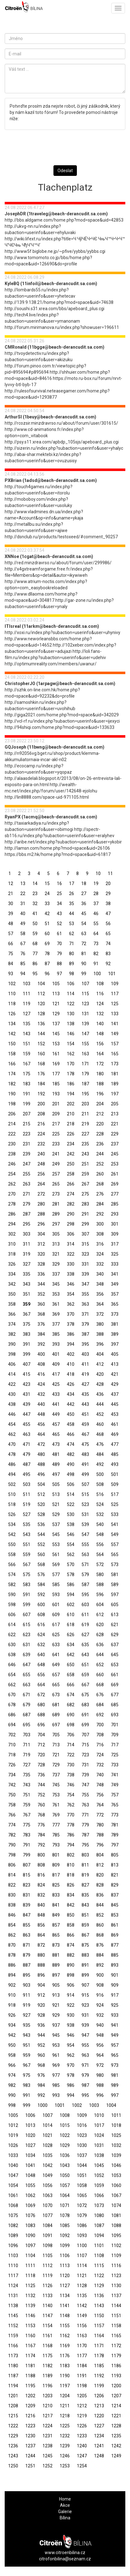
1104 (30, 2255)
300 (100, 1224)
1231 (47, 2435)
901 (114, 1975)
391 (26, 1344)
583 (26, 1584)
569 (56, 1564)
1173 (13, 2355)
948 (100, 2035)
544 (41, 1534)
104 (41, 983)
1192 (99, 2375)
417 (56, 1374)
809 (56, 1864)
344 (41, 1284)
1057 (65, 2185)
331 (85, 1264)
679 (26, 1704)
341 (114, 1274)
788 (100, 1834)
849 (56, 1915)
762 (70, 1804)
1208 (13, 2405)
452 (100, 1414)
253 (114, 1163)
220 (100, 1123)
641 (56, 1654)
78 (47, 953)
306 (70, 1234)
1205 (82, 2395)
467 (85, 1434)
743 (26, 1784)
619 (85, 1624)
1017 (99, 2125)
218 (70, 1123)
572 (100, 1564)
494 (12, 1474)
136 (41, 1023)
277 (114, 1193)
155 (85, 1043)
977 (56, 2075)
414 (12, 1374)
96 (47, 973)
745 (56, 1784)
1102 (116, 2245)
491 (85, 1464)
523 (85, 1504)
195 (85, 1093)
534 (12, 1524)
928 (41, 2015)
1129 (99, 2285)
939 (85, 2025)
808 (41, 1864)
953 (56, 2045)
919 (26, 2005)
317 (114, 1244)
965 (114, 2055)
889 (56, 1965)
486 (12, 1464)
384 (41, 1334)
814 (12, 1874)
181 (114, 1073)
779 (85, 1824)
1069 (30, 2205)
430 (12, 1394)
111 (26, 993)
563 (85, 1554)
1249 (116, 2455)
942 (12, 2035)
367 (26, 1314)
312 (41, 1244)
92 (108, 963)
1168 (47, 2345)
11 (110, 873)
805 (114, 1854)
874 (70, 1945)
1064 (65, 2195)
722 (70, 1754)
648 (41, 1664)
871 (26, 1945)
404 (100, 1354)
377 (56, 1324)
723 (85, 1754)
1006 (30, 2115)
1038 (99, 2155)
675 (85, 1694)
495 (26, 1474)
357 (114, 1294)
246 (12, 1163)
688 (41, 1714)
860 (100, 1925)
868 (100, 1935)
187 (85, 1083)
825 (56, 1884)
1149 (82, 2315)
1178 (99, 2355)
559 (26, 1554)
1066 (99, 2195)
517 (114, 1494)
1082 (13, 2225)
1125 (30, 2285)
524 (100, 1504)
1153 (30, 2325)
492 (100, 1464)
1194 (13, 2385)
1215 (13, 2415)
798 (12, 1854)
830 (12, 1894)
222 (12, 1133)
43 (59, 913)
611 (85, 1614)
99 (83, 973)
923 (85, 2005)
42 (47, 913)
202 (70, 1103)
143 (26, 1033)
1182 (47, 2365)
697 (56, 1724)
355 (85, 1294)
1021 (47, 2135)
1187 (13, 2375)
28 (95, 893)
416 (41, 1374)
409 (56, 1364)
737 (56, 1774)
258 (70, 1173)
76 (22, 953)
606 (12, 1614)
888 (41, 1965)
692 (100, 1714)
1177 (82, 2355)
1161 (47, 2335)
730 (70, 1764)
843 (85, 1905)
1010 (99, 2115)
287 (26, 1213)
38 (108, 903)
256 (41, 1173)
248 (41, 1163)
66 (10, 943)
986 (70, 2085)
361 (56, 1304)
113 (56, 993)
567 (26, 1564)
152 (41, 1043)
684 (100, 1704)
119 (26, 1003)
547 (85, 1534)
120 (41, 1003)
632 (41, 1644)
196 (100, 1093)
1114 (82, 2265)
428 (100, 1384)
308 (100, 1234)
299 (85, 1224)
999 (26, 2105)
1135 (82, 2295)
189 (114, 1083)
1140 (47, 2305)
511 (26, 1494)
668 (100, 1684)
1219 (82, 2415)
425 (56, 1384)
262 (12, 1183)
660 (100, 1674)
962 (70, 2055)
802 (70, 1854)
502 (12, 1484)
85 (22, 963)
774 (12, 1824)
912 (41, 1995)
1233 (82, 2435)
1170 (82, 2345)
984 (41, 2085)
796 (100, 1844)
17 (71, 883)
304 (41, 1234)
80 (71, 953)
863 (26, 1935)
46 (95, 913)
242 (70, 1153)
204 (100, 1103)
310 (12, 1244)
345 (56, 1284)
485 (114, 1454)
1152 (13, 2325)
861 (114, 1925)
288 (41, 1213)
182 (12, 1083)
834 (70, 1894)
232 (41, 1143)
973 (114, 2065)
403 (85, 1354)
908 (100, 1985)
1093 (82, 2235)
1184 (82, 2365)
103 (26, 983)
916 (100, 1995)
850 (70, 1915)
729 (56, 1764)
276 (100, 1193)
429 (114, 1384)
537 (56, 1524)
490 (70, 1464)
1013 (30, 2125)
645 (114, 1654)
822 (12, 1884)
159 (26, 1053)
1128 (82, 2285)
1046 (116, 2165)
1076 (30, 2215)
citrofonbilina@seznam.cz (65, 2558)
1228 (116, 2425)
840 (41, 1905)
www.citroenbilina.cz (65, 2552)
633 (56, 1644)
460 (100, 1424)
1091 (47, 2235)
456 (41, 1424)
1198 (82, 2385)
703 (26, 1734)
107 (85, 983)
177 (56, 1073)
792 (41, 1844)
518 (12, 1504)
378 (70, 1324)
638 (12, 1654)
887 (26, 1965)
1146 (30, 2315)
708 (100, 1734)
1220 (99, 2415)
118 (12, 1003)
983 (26, 2085)
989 (114, 2085)
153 (56, 1043)
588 (100, 1584)
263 (26, 1183)
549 (114, 1534)
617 (56, 1624)
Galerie (65, 2511)
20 (108, 883)
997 (114, 2095)
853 (114, 1915)
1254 (82, 2465)
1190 (65, 2375)
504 (41, 1484)
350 (12, 1294)
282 (70, 1203)
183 (26, 1083)
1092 (65, 2235)
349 (114, 1284)
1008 (65, 2115)
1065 (82, 2195)
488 (41, 1464)
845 (114, 1905)
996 (100, 2095)
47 (108, 913)
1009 (82, 2115)
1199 (99, 2385)
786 (70, 1834)
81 (83, 953)
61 (59, 933)
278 (12, 1203)
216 (41, 1123)
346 (70, 1284)
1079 (82, 2215)
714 (70, 1744)
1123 (116, 2275)
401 (56, 1354)
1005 (13, 2115)
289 (56, 1213)
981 (114, 2075)
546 (70, 1534)
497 (56, 1474)
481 (56, 1454)
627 (85, 1634)
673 (56, 1694)
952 (41, 2045)
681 (56, 1704)
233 (56, 1143)
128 (41, 1013)
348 (100, 1284)
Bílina (65, 2517)
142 (12, 1033)
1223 (30, 2425)
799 (26, 1854)
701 (114, 1724)
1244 (30, 2455)
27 (83, 893)
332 (100, 1264)
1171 (99, 2345)
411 (85, 1364)
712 (41, 1744)
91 (95, 963)
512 (41, 1494)
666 (70, 1684)
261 (114, 1173)
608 (41, 1614)
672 (41, 1694)
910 (12, 1995)
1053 (116, 2175)
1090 (30, 2235)
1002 (77, 2105)
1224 (47, 2425)
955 (85, 2045)
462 (12, 1434)
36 (83, 903)
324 (100, 1254)
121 (56, 1003)
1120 (65, 2275)
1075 (13, 2215)
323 (85, 1254)
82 (95, 953)
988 (100, 2085)
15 (47, 883)
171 (85, 1063)
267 (85, 1183)
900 (100, 1975)
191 (26, 1093)
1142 (82, 2305)
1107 (82, 2255)
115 (85, 993)
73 (95, 943)
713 (56, 1744)
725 (114, 1754)
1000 (43, 2105)
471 (26, 1444)
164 (100, 1053)
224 (41, 1133)
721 (56, 1754)
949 (114, 2035)
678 (12, 1704)
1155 (65, 2325)
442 (70, 1404)
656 (41, 1674)
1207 (116, 2395)
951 (26, 2045)
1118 (30, 2275)
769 (56, 1814)
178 (70, 1073)
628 (100, 1634)
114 (70, 993)
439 (26, 1404)
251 (85, 1163)
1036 (65, 2155)
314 (70, 1244)
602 (70, 1604)
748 (100, 1784)
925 (114, 2005)
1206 (99, 2395)
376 (41, 1324)
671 (26, 1694)
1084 (47, 2225)
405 (114, 1354)
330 (70, 1264)
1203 (47, 2395)
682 (70, 1704)
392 (41, 1344)
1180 (13, 2365)
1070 (47, 2205)
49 (22, 923)
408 (41, 1364)
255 (26, 1173)
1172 (116, 2345)
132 (100, 1013)
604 (100, 1604)
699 (85, 1724)
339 (85, 1274)
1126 (47, 2285)
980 (100, 2075)
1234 (99, 2435)
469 (114, 1434)
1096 (13, 2245)
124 (100, 1003)
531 (85, 1514)
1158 (116, 2325)
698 (70, 1724)
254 (12, 1173)
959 (26, 2055)
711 (26, 1744)
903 (26, 1985)
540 (100, 1524)
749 (114, 1784)
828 (100, 1884)
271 (26, 1193)
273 (56, 1193)
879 (26, 1955)
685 (114, 1704)
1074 (116, 2205)
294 (12, 1224)
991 (26, 2095)
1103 (13, 2255)
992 (41, 2095)
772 (100, 1814)
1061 (13, 2195)
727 (26, 1764)
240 (41, 1153)
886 (12, 1965)
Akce (65, 2505)
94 (22, 973)
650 (70, 1664)
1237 (30, 2445)
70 (59, 943)
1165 (116, 2335)
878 (12, 1955)
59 (35, 933)
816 (41, 1874)
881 (56, 1955)
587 (85, 1584)
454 (12, 1424)
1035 (47, 2155)
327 (26, 1264)
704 (41, 1734)
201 (56, 1103)
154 (70, 1043)
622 (12, 1634)
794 (70, 1844)
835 (85, 1894)
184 (41, 1083)
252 (100, 1163)
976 (41, 2075)
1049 (47, 2175)
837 (114, 1894)
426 (70, 1384)
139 (85, 1023)
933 (114, 2015)
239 (26, 1153)
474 (70, 1444)
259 (85, 1173)
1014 (47, 2125)
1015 (65, 2125)
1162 (65, 2335)
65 (108, 933)
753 (56, 1794)
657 (56, 1674)
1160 (30, 2335)
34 (59, 903)
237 (114, 1143)
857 (56, 1925)
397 (114, 1344)
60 (47, 933)
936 (41, 2025)
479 (26, 1454)
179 (85, 1073)
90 (83, 963)
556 (100, 1544)
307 (85, 1234)
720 (41, 1754)
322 (70, 1254)
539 (85, 1524)
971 (85, 2065)
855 (26, 1925)
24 (47, 893)
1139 (30, 2305)
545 (56, 1534)
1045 (99, 2165)
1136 (99, 2295)
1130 (116, 2285)
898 (70, 1975)
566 (12, 1564)
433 (56, 1394)
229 (114, 1133)
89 (71, 963)
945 (56, 2035)
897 (56, 1975)
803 (85, 1854)
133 (114, 1013)
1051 (82, 2175)
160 (41, 1053)
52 (59, 923)
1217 (47, 2415)
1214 (116, 2405)
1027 (30, 2145)
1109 (116, 2255)
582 (12, 1584)
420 (100, 1374)
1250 (13, 2465)
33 (47, 903)
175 (26, 1073)
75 (10, 953)
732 (100, 1764)
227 (85, 1133)
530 (70, 1514)
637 (114, 1644)
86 (35, 963)
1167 (30, 2345)
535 (26, 1524)
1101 (99, 2245)
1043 (65, 2165)
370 (70, 1314)
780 (100, 1824)
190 (12, 1093)
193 (56, 1093)
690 (70, 1714)
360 (41, 1304)
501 (114, 1474)
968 (41, 2065)
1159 (13, 2335)
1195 (30, 2385)
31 (22, 903)
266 (70, 1183)
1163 (82, 2335)
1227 (99, 2425)
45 (83, 913)
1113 (65, 2265)
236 (100, 1143)
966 (12, 2065)
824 (41, 1884)
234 (70, 1143)
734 (12, 1774)
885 (114, 1955)
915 (85, 1995)
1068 (13, 2205)
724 (100, 1754)
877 (114, 1945)
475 (85, 1444)
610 (70, 1614)
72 (83, 943)
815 (26, 1874)
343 (26, 1284)
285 (114, 1203)
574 (12, 1574)
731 (85, 1764)
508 (100, 1484)
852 (100, 1915)
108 (100, 983)
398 (12, 1354)
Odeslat (65, 170)
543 (26, 1534)
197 (114, 1093)
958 (12, 2055)
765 (114, 1804)
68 (35, 943)
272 (41, 1193)
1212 (82, 2405)
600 (41, 1604)
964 (100, 2055)
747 (85, 1784)
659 (85, 1674)
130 (70, 1013)
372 (100, 1314)
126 (12, 1013)
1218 (65, 2415)
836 (100, 1894)
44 (71, 913)
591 (26, 1594)
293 (114, 1213)
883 (85, 1955)
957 (114, 2045)
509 (114, 1484)
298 (70, 1224)
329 (56, 1264)
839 (26, 1905)
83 (108, 953)
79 (59, 953)
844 (100, 1905)
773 (114, 1814)
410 (70, 1364)
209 (56, 1113)
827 (85, 1884)
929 (56, 2015)
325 (114, 1254)
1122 (99, 2275)
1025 (116, 2135)
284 (100, 1203)
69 (47, 943)
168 (41, 1063)
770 (70, 1814)
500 (100, 1474)
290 (70, 1213)
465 (56, 1434)
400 (41, 1354)
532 (100, 1514)
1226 (82, 2425)
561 (56, 1554)
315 (85, 1244)
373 (114, 1314)
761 (56, 1804)
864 (41, 1935)
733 (114, 1764)
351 (26, 1294)
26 (71, 893)
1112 (47, 2265)
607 (26, 1614)
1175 (47, 2355)
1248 (99, 2455)
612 (100, 1614)
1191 (82, 2375)
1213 (99, 2405)
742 (12, 1784)
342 (12, 1284)
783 (26, 1834)
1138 (13, 2305)
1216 (30, 2415)
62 (71, 933)
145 (56, 1033)
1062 (30, 2195)
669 (114, 1684)
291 (85, 1213)
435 (85, 1394)
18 (83, 883)
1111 (30, 2265)
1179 (116, 2355)
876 (100, 1945)
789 (114, 1834)
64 (95, 933)
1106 (65, 2255)
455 (26, 1424)
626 (70, 1634)
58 (22, 933)
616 (41, 1624)
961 (56, 2055)
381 (114, 1324)
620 (100, 1624)
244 (100, 1153)
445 (114, 1404)
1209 (30, 2405)
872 (41, 1945)
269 (114, 1183)
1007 (47, 2115)
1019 (13, 2135)
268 (100, 1183)
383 (26, 1334)
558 (12, 1554)
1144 (116, 2305)
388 (100, 1334)
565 (114, 1554)
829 (114, 1884)
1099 (65, 2245)
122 (70, 1003)
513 (56, 1494)
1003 (94, 2105)
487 (26, 1464)
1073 (99, 2205)
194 (70, 1093)
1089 (13, 2235)
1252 (47, 2465)
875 (85, 1945)
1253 (65, 2465)
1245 (47, 2455)
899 (85, 1975)
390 (12, 1344)
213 (114, 1113)
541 (114, 1524)
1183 (65, 2365)
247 (26, 1163)
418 (70, 1374)
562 (70, 1554)
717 (114, 1744)
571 (85, 1564)
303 (26, 1234)
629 (114, 1634)
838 (12, 1905)
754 (70, 1794)
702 (12, 1734)
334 (12, 1274)
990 (12, 2095)
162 (70, 1053)
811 (85, 1864)
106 (70, 983)
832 (41, 1894)
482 (70, 1454)
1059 (99, 2185)
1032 (116, 2145)
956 (100, 2045)
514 (70, 1494)
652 (100, 1664)
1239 (65, 2445)
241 (56, 1153)
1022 (65, 2135)
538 (70, 1524)
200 (41, 1103)
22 (22, 893)
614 (12, 1624)
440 (41, 1404)
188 (100, 1083)
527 (26, 1514)
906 (70, 1985)
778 (70, 1824)
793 (56, 1844)
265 (56, 1183)
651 (85, 1664)
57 (10, 933)
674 (70, 1694)
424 (41, 1384)
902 (12, 1985)
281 (56, 1203)
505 (56, 1484)
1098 (47, 2245)
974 (12, 2075)
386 (70, 1334)
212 (100, 1113)
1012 (13, 2125)
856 (41, 1925)
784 (41, 1834)
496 (41, 1474)
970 (70, 2065)
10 (98, 873)
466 (70, 1434)
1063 (47, 2195)
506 (70, 1484)
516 (100, 1494)
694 (12, 1724)
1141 (65, 2305)
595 (85, 1594)
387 (85, 1334)
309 (114, 1234)
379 (85, 1324)
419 (85, 1374)
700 (100, 1724)
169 (56, 1063)
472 (41, 1444)
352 (41, 1294)
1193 (116, 2375)
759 (26, 1804)
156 (100, 1043)
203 (85, 1103)
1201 (13, 2395)
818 (70, 1874)
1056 (47, 2185)
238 (12, 1153)
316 (100, 1244)
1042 (47, 2165)
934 (12, 2025)
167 (26, 1063)
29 (108, 893)
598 (12, 1604)
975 (26, 2075)
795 (85, 1844)
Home (65, 2499)
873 (56, 1945)
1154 (47, 2325)
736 (41, 1774)
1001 (60, 2105)
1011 (116, 2115)
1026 (13, 2145)
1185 (99, 2365)
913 (56, 1995)
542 (12, 1534)
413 (114, 1364)
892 (100, 1965)
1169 (65, 2345)
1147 (47, 2315)
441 (56, 1404)
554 (70, 1544)
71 (71, 943)
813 (114, 1864)
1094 (99, 2235)
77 (35, 953)
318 (12, 1254)
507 (85, 1484)
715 (85, 1744)
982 (12, 2085)
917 (114, 1995)
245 (114, 1153)
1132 (30, 2295)
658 (70, 1674)
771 (85, 1814)
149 (114, 1033)
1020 (30, 2135)
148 (100, 1033)
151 (26, 1043)
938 (70, 2025)
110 (12, 993)
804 (100, 1854)
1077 (47, 2215)
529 (56, 1514)
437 (114, 1394)
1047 (13, 2175)
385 (56, 1334)
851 (85, 1915)
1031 (99, 2145)
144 (41, 1033)
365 (114, 1304)
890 (70, 1965)
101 (112, 973)
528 (41, 1514)
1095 (116, 2235)
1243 (13, 2455)
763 (85, 1804)
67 (22, 943)
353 (56, 1294)
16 (59, 883)
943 (26, 2035)
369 (56, 1314)
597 (114, 1594)
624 (41, 1634)
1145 (13, 2315)
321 (56, 1254)
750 (12, 1794)
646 (12, 1664)
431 (26, 1394)
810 (70, 1864)
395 (85, 1344)
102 (12, 983)
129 (56, 1013)
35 (71, 903)
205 (114, 1103)
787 (85, 1834)
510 (12, 1494)
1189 (47, 2375)
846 (12, 1915)
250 (70, 1163)
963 (85, 2055)
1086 (82, 2225)
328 (41, 1264)
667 (85, 1684)
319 (26, 1254)
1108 (99, 2255)
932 (100, 2015)
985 (56, 2085)
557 (114, 1544)
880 (41, 1955)
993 (56, 2095)
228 (100, 1133)
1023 (82, 2135)
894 (12, 1975)
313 (56, 1244)
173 (114, 1063)
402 (70, 1354)
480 (41, 1454)
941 (114, 2025)
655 (26, 1674)
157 (114, 1043)
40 (22, 913)
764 (100, 1804)
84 (10, 963)
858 (70, 1925)
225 (56, 1133)
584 (41, 1584)
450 (70, 1414)
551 (26, 1544)
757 (114, 1794)
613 (114, 1614)
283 (85, 1203)
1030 (82, 2145)
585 (56, 1584)
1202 (30, 2395)
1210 (47, 2405)
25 (59, 893)
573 (114, 1564)
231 (26, 1143)
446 (12, 1414)
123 (85, 1003)
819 (85, 1874)
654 (12, 1674)
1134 (65, 2295)
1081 (116, 2215)
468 (100, 1434)
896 (41, 1975)
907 (85, 1985)
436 (100, 1394)
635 (85, 1644)
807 (26, 1864)
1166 (13, 2345)
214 (12, 1123)
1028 (47, 2145)
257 (56, 1173)
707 (85, 1734)
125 (114, 1003)
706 (70, 1734)
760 (41, 1804)
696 (41, 1724)
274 (70, 1193)
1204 (65, 2395)
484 (100, 1454)
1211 (65, 2405)
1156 (82, 2325)
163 (85, 1053)
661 (114, 1674)
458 (70, 1424)
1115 (99, 2265)
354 (70, 1294)
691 (85, 1714)
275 (85, 1193)
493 (114, 1464)
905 (56, 1985)
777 (56, 1824)
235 (85, 1143)
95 (35, 973)
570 (70, 1564)
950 (12, 2045)
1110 (13, 2265)
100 (97, 973)
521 (56, 1504)
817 (56, 1874)
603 (85, 1604)
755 (85, 1794)
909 (114, 1985)
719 (26, 1754)
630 (12, 1644)
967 (26, 2065)
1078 (65, 2215)
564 (100, 1554)
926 (12, 2015)
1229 (13, 2435)
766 (12, 1814)
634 (70, 1644)
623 (26, 1634)
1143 (99, 2305)
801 (56, 1854)
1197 (65, 2385)
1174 (30, 2355)
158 (12, 1053)
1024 (99, 2135)
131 (85, 1013)
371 (85, 1314)
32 (35, 903)
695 (26, 1724)
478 (12, 1454)
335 (26, 1274)
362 (70, 1304)
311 (26, 1244)
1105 (47, 2255)
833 (56, 1894)
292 (100, 1213)
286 (12, 1213)
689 (56, 1714)
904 (41, 1985)
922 (70, 2005)
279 (26, 1203)
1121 (82, 2275)
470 (12, 1444)
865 (56, 1935)
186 (70, 1083)
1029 (65, 2145)
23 (35, 893)
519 (26, 1504)
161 (56, 1053)
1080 (99, 2215)
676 (100, 1694)
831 (26, 1894)
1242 (116, 2445)
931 (85, 2015)
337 (56, 1274)
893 (114, 1965)
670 (12, 1694)
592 (41, 1594)
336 (41, 1274)
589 (114, 1584)
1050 (65, 2175)
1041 (30, 2165)
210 (70, 1113)
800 (41, 1854)
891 (85, 1965)
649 (56, 1664)
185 (56, 1083)
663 (26, 1684)
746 (70, 1784)
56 (108, 923)
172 (100, 1063)
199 (26, 1103)
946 (70, 2035)
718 (12, 1754)
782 (12, 1834)
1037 (82, 2155)
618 (70, 1624)
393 (56, 1344)
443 (85, 1404)
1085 (65, 2225)
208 (41, 1113)
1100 (82, 2245)
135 (26, 1023)
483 (85, 1454)
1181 (30, 2365)
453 (114, 1414)
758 (12, 1804)
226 (70, 1133)
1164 (99, 2335)
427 (85, 1384)
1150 (99, 2315)
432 (41, 1394)
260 (100, 1173)
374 (12, 1324)
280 (41, 1203)
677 (114, 1694)
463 (26, 1434)
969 (56, 2065)
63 (83, 933)
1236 (13, 2445)
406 (12, 1364)
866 (70, 1935)
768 (41, 1814)
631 (26, 1644)
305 (56, 1234)
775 (26, 1824)
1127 (65, 2285)
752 (41, 1794)
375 (26, 1324)
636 (100, 1644)
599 (26, 1604)
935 (26, 2025)
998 (12, 2105)
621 (114, 1624)
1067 (116, 2195)
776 (41, 1824)
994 (70, 2095)
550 (12, 1544)
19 (95, 883)
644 (100, 1654)
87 (47, 963)
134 (12, 1023)
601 (56, 1604)
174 (12, 1073)
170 (70, 1063)
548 (100, 1534)
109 (114, 983)
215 (26, 1123)
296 (41, 1224)
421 (114, 1374)
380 (100, 1324)
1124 (13, 2285)
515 (85, 1494)
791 (26, 1844)
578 (70, 1574)
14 (35, 883)
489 (56, 1464)
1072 (82, 2205)
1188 (30, 2375)
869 (114, 1935)
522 (70, 1504)
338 (70, 1274)
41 (35, 913)
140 (100, 1023)
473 (56, 1444)
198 (12, 1103)
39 (10, 913)
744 (41, 1784)
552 (41, 1544)
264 (41, 1183)
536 (41, 1524)
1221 (116, 2415)
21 (10, 893)
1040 (13, 2165)
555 (85, 1544)
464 (41, 1434)
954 (70, 2045)
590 (12, 1594)
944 (41, 2035)
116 (100, 993)
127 (26, 1013)
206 (12, 1113)
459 (85, 1424)
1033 (13, 2155)
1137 (116, 2295)
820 (100, 1874)
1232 (65, 2435)
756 (100, 1794)
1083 (30, 2225)
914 (70, 1995)
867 (85, 1935)
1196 (47, 2385)
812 (100, 1864)
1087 (99, 2225)
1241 (99, 2445)
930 (70, 2015)
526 (12, 1514)
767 (26, 1814)
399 (26, 1354)
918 (12, 2005)
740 (100, 1774)
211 (85, 1113)
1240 (82, 2445)
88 (59, 963)
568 (41, 1564)
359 (26, 1304)
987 (85, 2085)
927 (26, 2015)
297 (56, 1224)
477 (114, 1444)
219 (85, 1123)
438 (12, 1404)
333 (114, 1264)
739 (85, 1774)
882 (70, 1955)
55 (95, 923)
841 (56, 1905)
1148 (65, 2315)
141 (114, 1023)
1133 (47, 2295)
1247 (82, 2455)
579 (85, 1574)
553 (56, 1544)
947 (85, 2035)
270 (12, 1193)
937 (56, 2025)
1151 (116, 2315)
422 (12, 1384)
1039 (116, 2155)
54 (83, 923)
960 (41, 2055)
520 (41, 1504)
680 (41, 1704)
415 (26, 1374)
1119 (47, 2275)
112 (41, 993)
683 (85, 1704)
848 (41, 1915)
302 (12, 1234)
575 (26, 1574)
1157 (99, 2325)
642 (70, 1654)
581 (114, 1574)
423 (26, 1384)
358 (12, 1304)
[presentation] (52, 148)
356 (100, 1294)
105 (56, 983)
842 (70, 1905)
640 (41, 1654)
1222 (13, 2425)
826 (70, 1884)
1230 (30, 2435)
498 (70, 1474)
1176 (65, 2355)
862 (12, 1935)
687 (26, 1714)
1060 (116, 2185)
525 (114, 1504)
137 (56, 1023)
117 (114, 993)
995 (85, 2095)
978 (70, 2075)
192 (41, 1093)
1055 (30, 2185)
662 (12, 1684)
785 (56, 1834)
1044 (82, 2165)
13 (22, 883)
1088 (116, 2225)
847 (26, 1915)
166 (12, 1063)
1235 (116, 2435)
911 (26, 1995)
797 (114, 1844)
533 (114, 1514)
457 (56, 1424)
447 (26, 1414)
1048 (30, 2175)
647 (26, 1664)
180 (100, 1073)
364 (100, 1304)
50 (35, 923)
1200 (116, 2385)
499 (85, 1474)
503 (26, 1484)
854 (12, 1925)
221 (114, 1123)
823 (26, 1884)
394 (70, 1344)
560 (41, 1554)
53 (71, 923)
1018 (116, 2125)
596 (100, 1594)
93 (10, 973)
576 (41, 1574)
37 (95, 903)
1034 (30, 2155)
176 (41, 1073)
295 (26, 1224)
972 (100, 2065)
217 (56, 1123)
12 (10, 883)
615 (26, 1624)
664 (41, 1684)
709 (114, 1734)
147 (85, 1033)
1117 (13, 2275)
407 (26, 1364)
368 (41, 1314)
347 (85, 1284)
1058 (82, 2185)
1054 (13, 2185)
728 (41, 1764)
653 (114, 1664)
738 (70, 1774)
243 (85, 1153)
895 (26, 1975)
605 (114, 1604)
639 (26, 1654)
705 (56, 1734)
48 (10, 923)
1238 (47, 2445)
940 (100, 2025)
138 (70, 1023)
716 (100, 1744)
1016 (82, 2125)
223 (26, 1133)
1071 (65, 2205)
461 (114, 1424)
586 (70, 1584)
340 (100, 1274)
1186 (116, 2365)
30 (10, 903)
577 (56, 1574)
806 (12, 1864)
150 (12, 1043)
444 (100, 1404)
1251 (30, 2465)
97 (59, 973)
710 (12, 1744)
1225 (65, 2425)
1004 (111, 2105)
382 (12, 1334)
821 (114, 1874)
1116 (116, 2265)
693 (114, 1714)
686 (12, 1714)
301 (114, 1224)
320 (41, 1254)
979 (85, 2075)
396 (100, 1344)
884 (100, 1955)
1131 (13, 2295)
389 (114, 1334)
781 (114, 1824)
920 (41, 2005)
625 (56, 1634)
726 (12, 1764)
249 (56, 1163)
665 (56, 1684)
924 (100, 2005)
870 (12, 1945)
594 (70, 1594)
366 (12, 1314)
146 (70, 1033)
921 (56, 2005)
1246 (65, 2455)
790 (12, 1844)
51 (47, 923)
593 (56, 1594)
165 (114, 1053)
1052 (99, 2175)
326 (12, 1264)
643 (85, 1654)
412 (100, 1364)
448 (41, 1414)
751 (26, 1794)
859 (85, 1925)
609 (56, 1614)
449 (56, 1414)
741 (114, 1774)
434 (70, 1394)
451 (85, 1414)
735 (26, 1774)
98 (71, 973)
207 (26, 1113)
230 (12, 1143)
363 (85, 1304)
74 (108, 943)
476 (100, 1444)
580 (100, 1574)
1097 (30, 2245)
